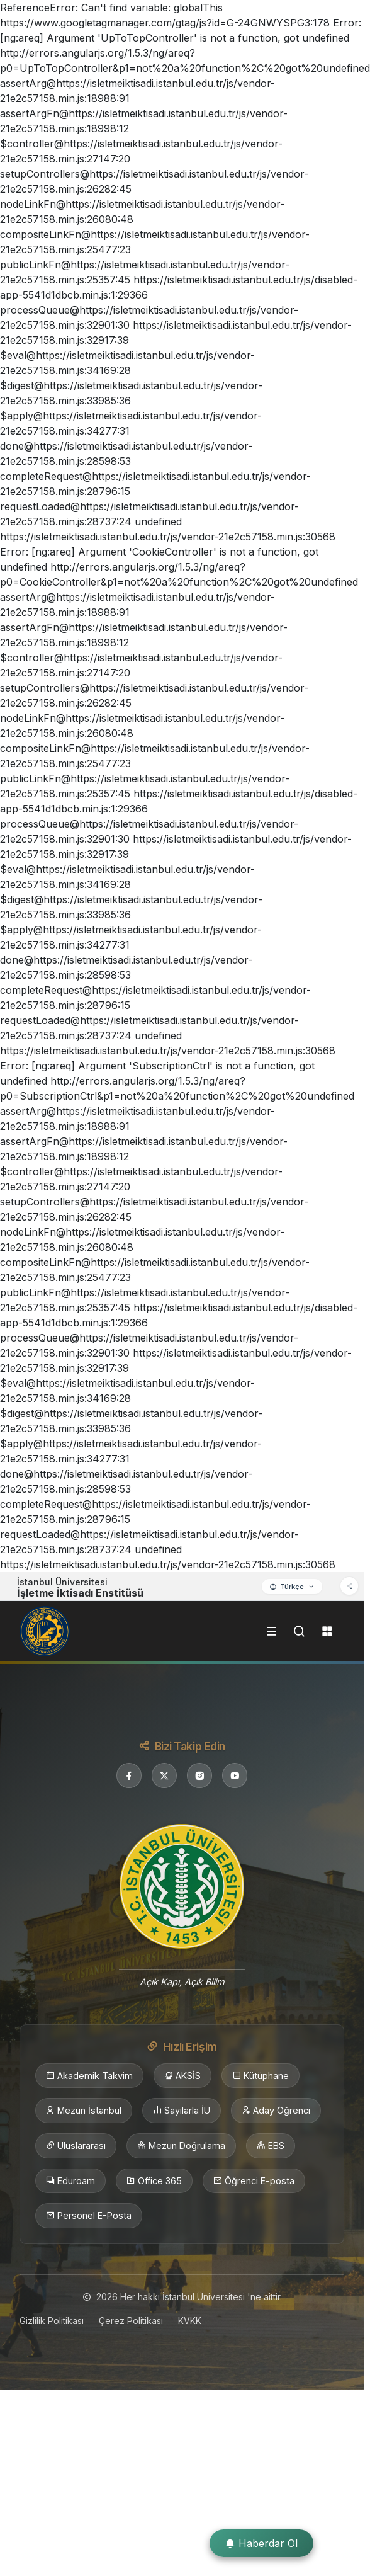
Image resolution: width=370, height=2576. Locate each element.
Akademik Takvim (89, 2076)
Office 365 (154, 2181)
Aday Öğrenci (276, 2110)
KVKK (189, 2320)
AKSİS (182, 2076)
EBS (270, 2146)
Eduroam (70, 2181)
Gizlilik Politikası (52, 2320)
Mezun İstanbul (83, 2110)
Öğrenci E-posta (253, 2181)
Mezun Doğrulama (181, 2146)
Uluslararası (76, 2146)
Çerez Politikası (131, 2320)
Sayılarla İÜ (181, 2110)
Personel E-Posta (89, 2216)
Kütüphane (260, 2076)
